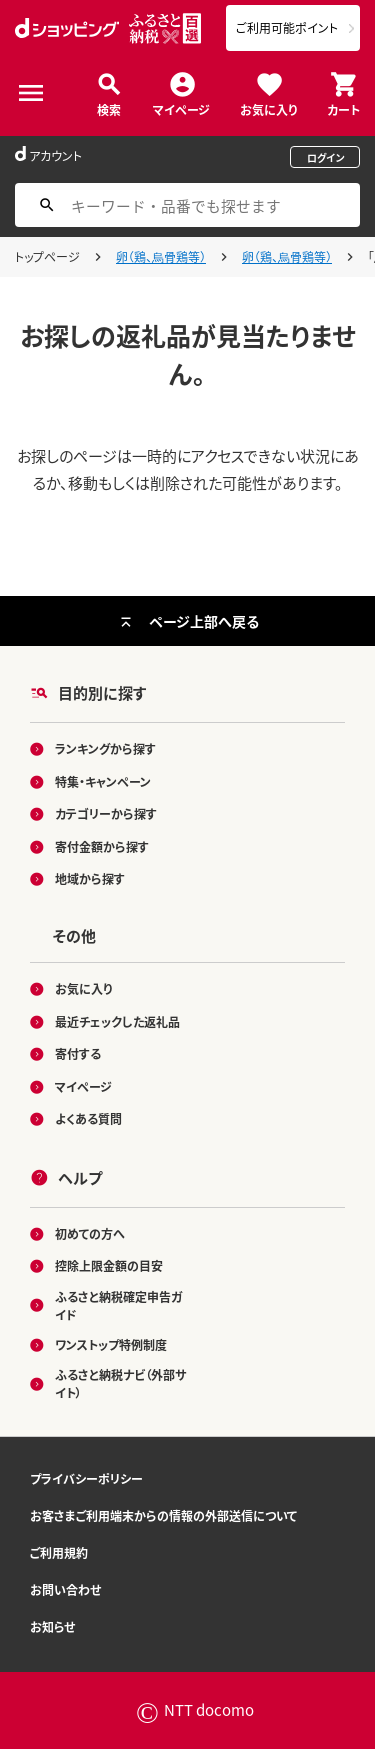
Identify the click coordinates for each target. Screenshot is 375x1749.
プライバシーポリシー (86, 1478)
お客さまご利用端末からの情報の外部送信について (163, 1515)
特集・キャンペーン (103, 781)
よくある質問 (88, 1118)
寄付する (78, 1053)
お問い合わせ (65, 1589)
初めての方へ (90, 1233)
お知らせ (52, 1626)
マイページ (181, 108)
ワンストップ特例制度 (111, 1344)
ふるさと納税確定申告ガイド (118, 1305)
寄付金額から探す (102, 846)
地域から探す (90, 878)
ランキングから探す (105, 748)
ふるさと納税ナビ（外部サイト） (120, 1383)
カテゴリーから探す (106, 813)
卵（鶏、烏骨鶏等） (161, 256)
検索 (109, 108)
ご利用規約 (59, 1552)
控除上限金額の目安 (109, 1265)
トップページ (47, 256)
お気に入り (268, 108)
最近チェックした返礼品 (117, 1021)
